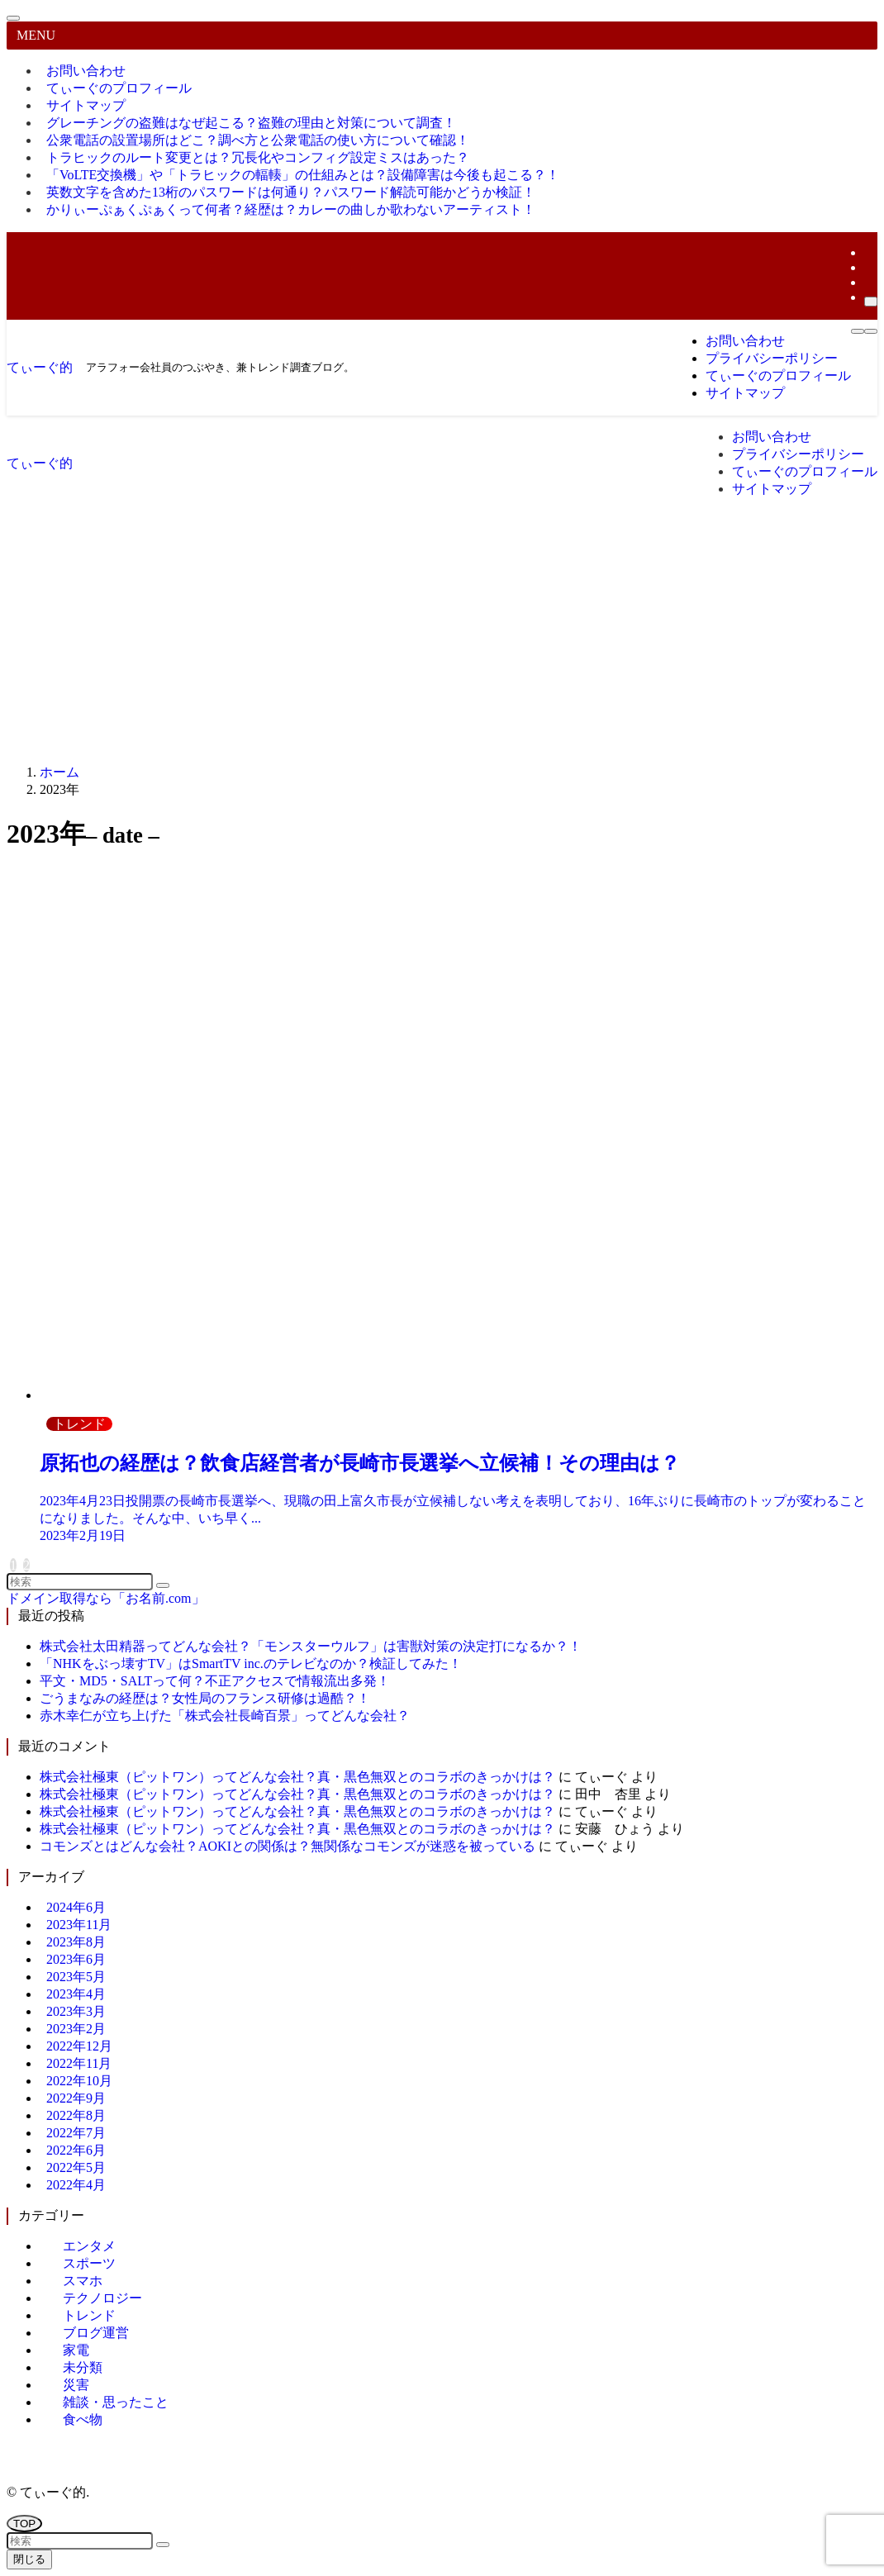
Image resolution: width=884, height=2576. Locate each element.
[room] (869, 267)
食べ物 (82, 2419)
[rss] (869, 282)
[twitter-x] (869, 252)
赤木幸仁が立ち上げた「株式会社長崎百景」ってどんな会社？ (225, 1716)
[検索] (870, 302)
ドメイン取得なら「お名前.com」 (106, 1598)
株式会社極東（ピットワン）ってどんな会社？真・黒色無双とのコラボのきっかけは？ (297, 1777)
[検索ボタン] (870, 331)
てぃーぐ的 (40, 367)
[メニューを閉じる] (13, 18)
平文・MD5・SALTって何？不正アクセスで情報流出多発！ (215, 1681)
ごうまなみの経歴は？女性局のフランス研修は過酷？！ (205, 1698)
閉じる (29, 2559)
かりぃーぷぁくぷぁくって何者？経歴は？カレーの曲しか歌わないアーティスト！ (290, 209)
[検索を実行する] (162, 1585)
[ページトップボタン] (24, 2523)
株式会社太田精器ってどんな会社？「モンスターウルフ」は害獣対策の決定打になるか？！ (311, 1646)
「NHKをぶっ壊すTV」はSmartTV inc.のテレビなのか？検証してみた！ (251, 1663)
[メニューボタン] (857, 331)
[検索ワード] (80, 1581)
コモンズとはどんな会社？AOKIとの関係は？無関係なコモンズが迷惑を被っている (287, 1846)
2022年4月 (76, 2185)
